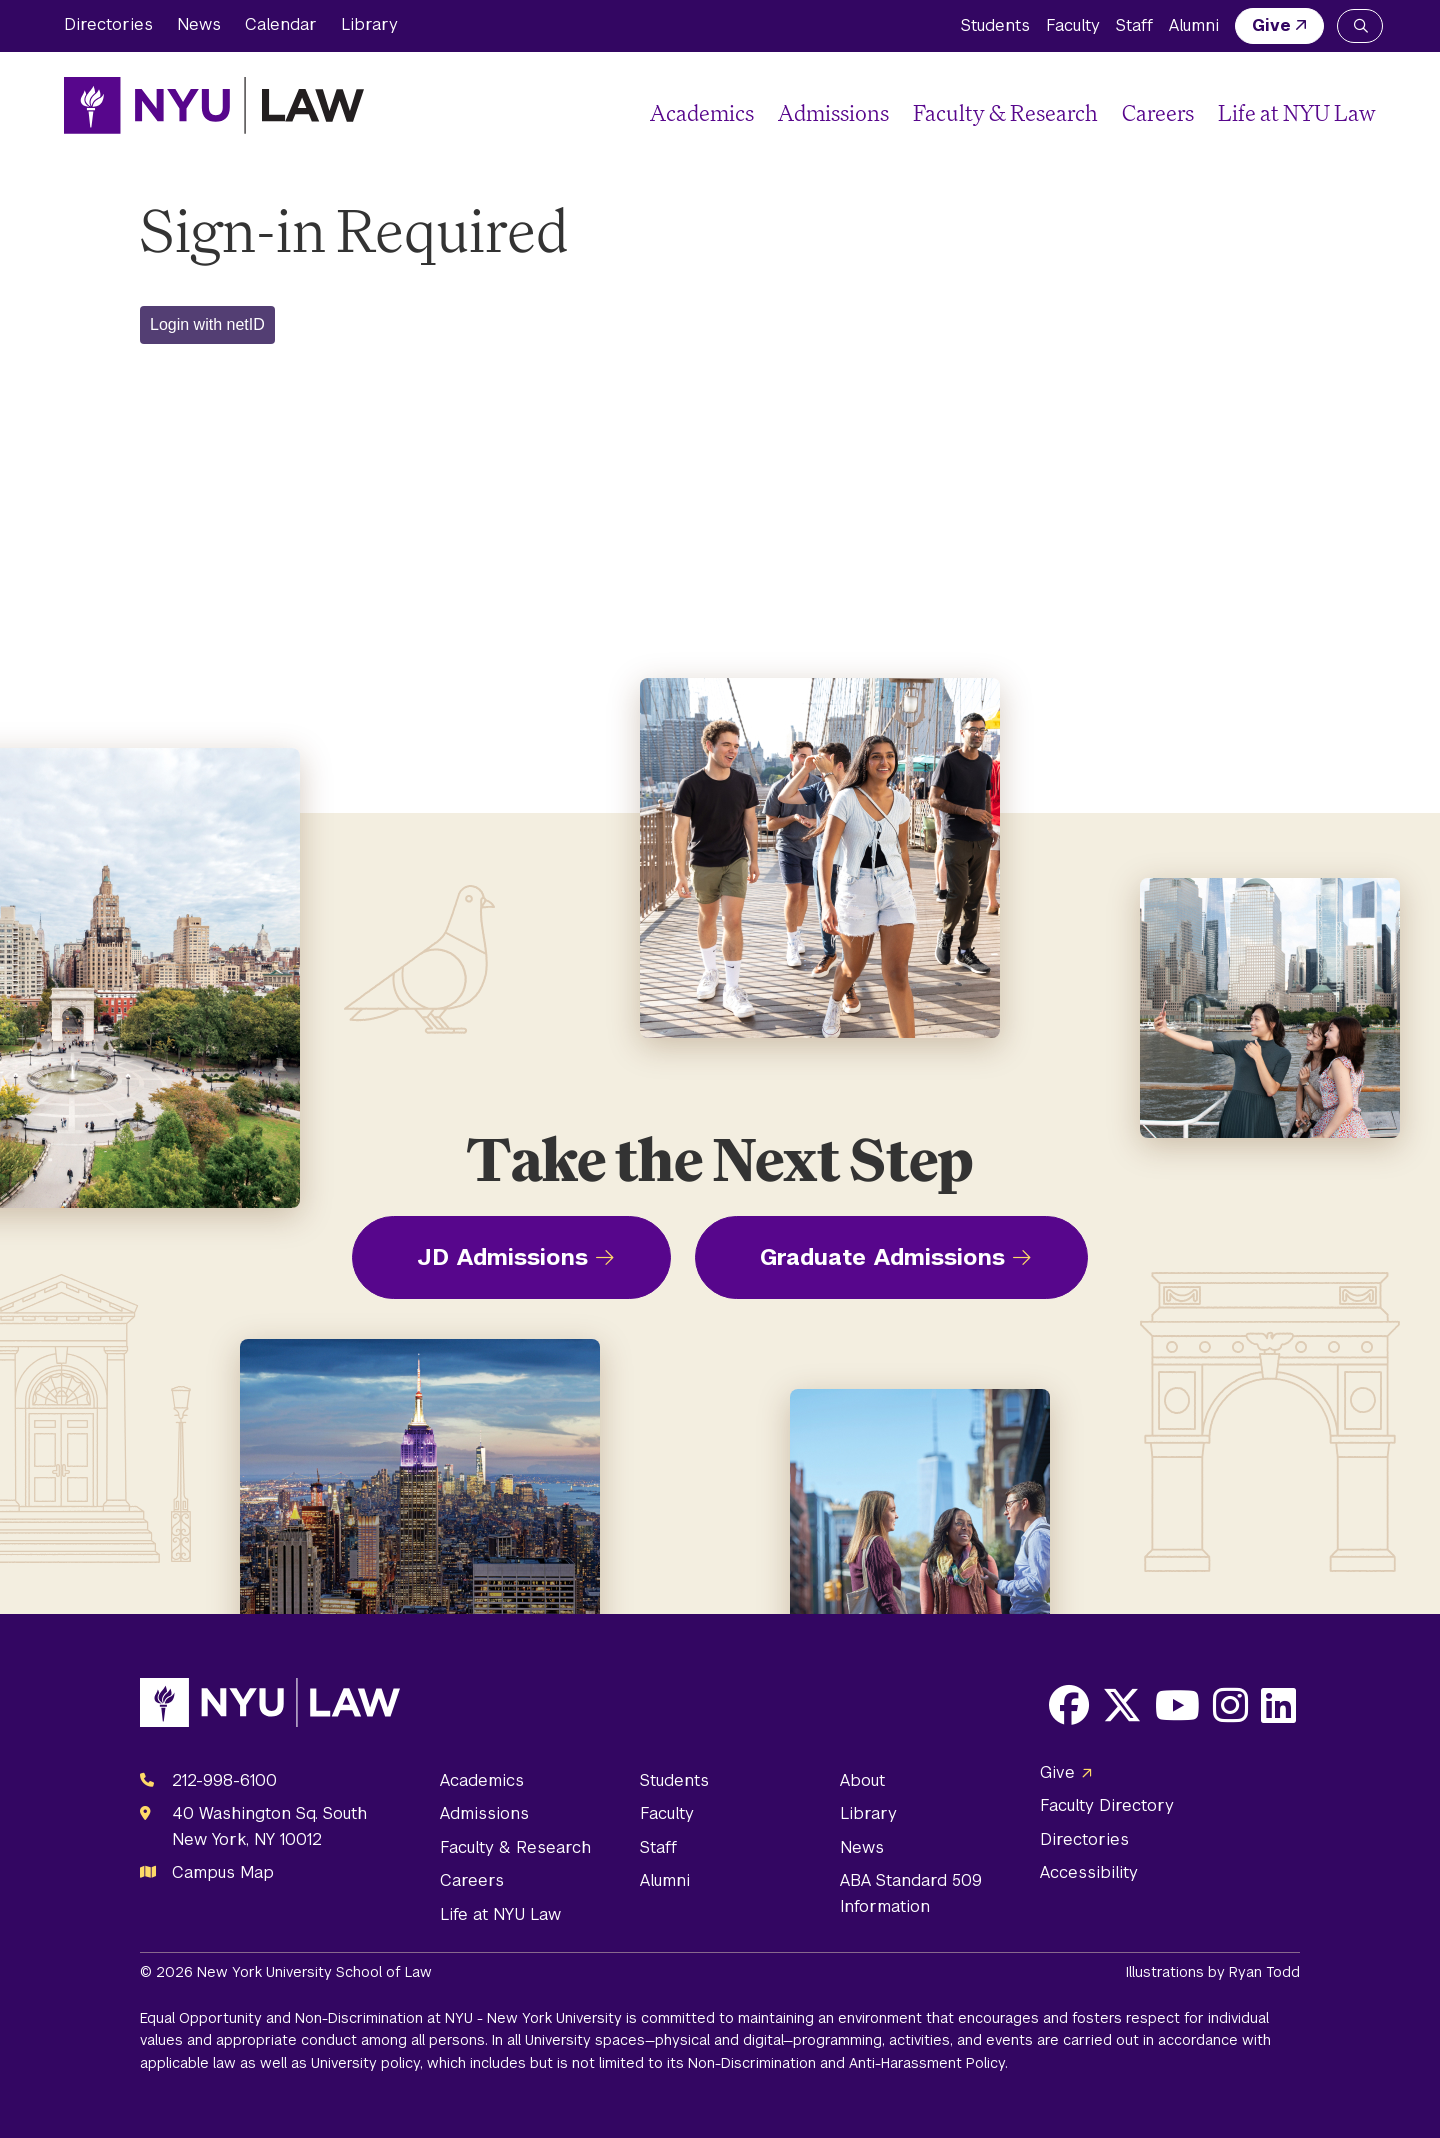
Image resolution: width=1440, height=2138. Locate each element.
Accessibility (1089, 1872)
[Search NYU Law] (1360, 26)
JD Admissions (502, 1257)
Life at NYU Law (1297, 112)
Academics (702, 112)
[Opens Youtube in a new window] (1177, 1705)
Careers (1158, 112)
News (199, 24)
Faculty (1073, 25)
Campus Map (223, 1872)
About (862, 1780)
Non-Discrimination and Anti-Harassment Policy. (848, 2063)
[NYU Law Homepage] (214, 105)
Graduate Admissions (882, 1257)
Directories (108, 24)
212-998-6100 (224, 1780)
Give (1271, 25)
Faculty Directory (1107, 1805)
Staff (1134, 25)
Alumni (1194, 25)
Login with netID (207, 324)
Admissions (833, 112)
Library (369, 24)
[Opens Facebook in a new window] (1069, 1705)
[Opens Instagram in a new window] (1230, 1705)
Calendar (281, 24)
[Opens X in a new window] (1122, 1705)
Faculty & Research (1005, 112)
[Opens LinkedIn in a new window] (1278, 1705)
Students (995, 25)
